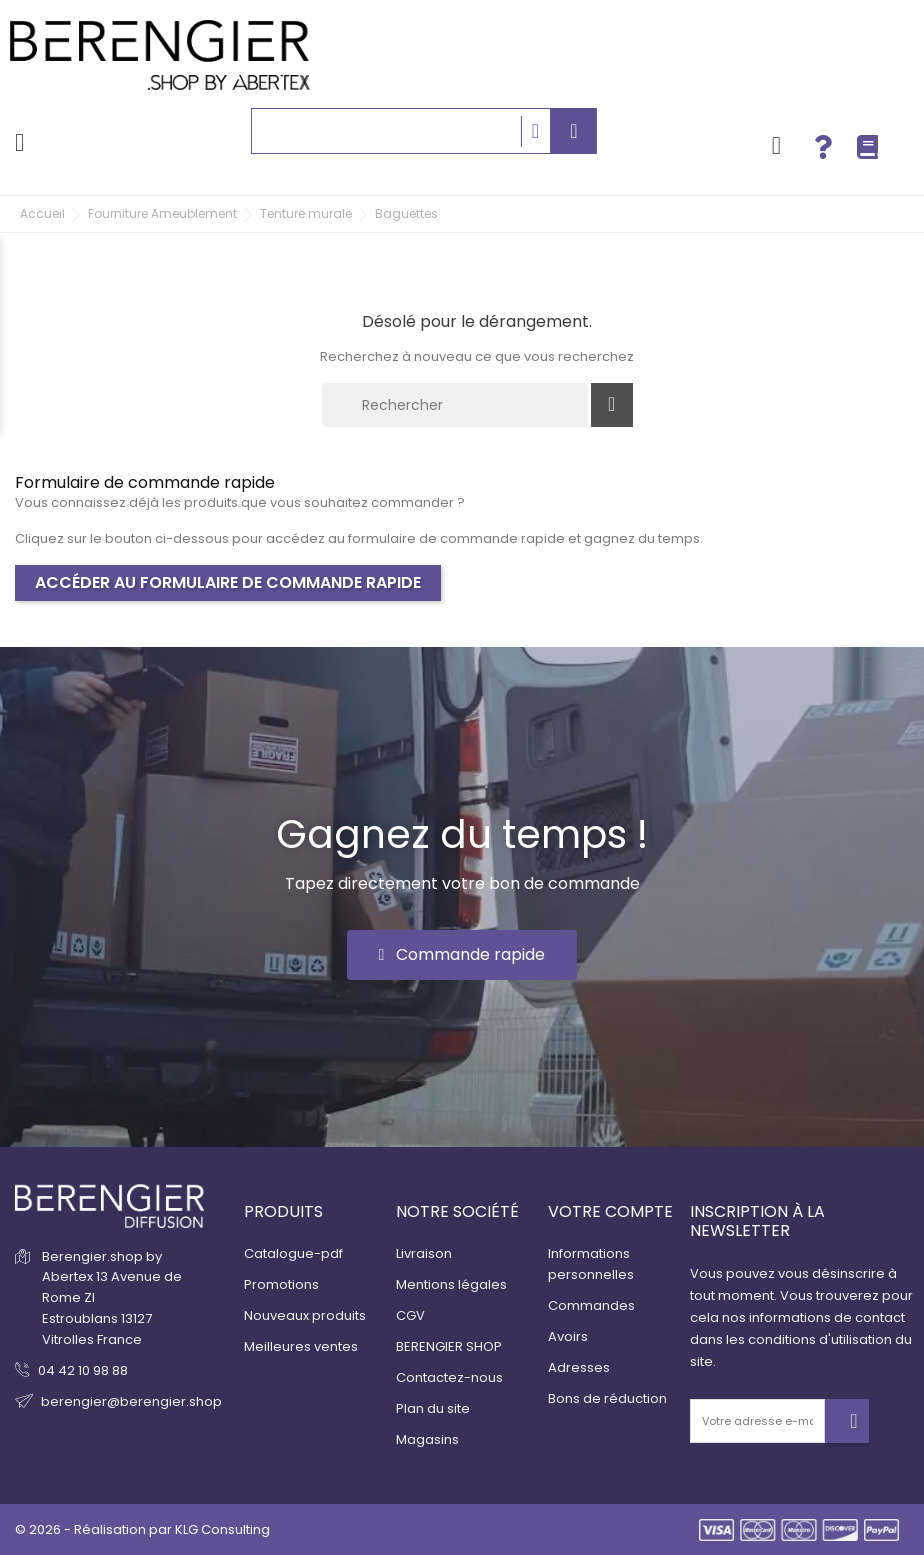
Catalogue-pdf (293, 1253)
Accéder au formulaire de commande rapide (228, 582)
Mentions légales (451, 1284)
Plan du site (433, 1408)
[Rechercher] (455, 405)
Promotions (281, 1284)
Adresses (579, 1367)
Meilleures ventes (301, 1346)
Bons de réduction (607, 1398)
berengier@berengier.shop (131, 1401)
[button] (462, 955)
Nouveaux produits (305, 1315)
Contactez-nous (449, 1377)
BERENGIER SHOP (449, 1346)
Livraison (424, 1253)
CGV (410, 1315)
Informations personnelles (591, 1264)
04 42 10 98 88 (83, 1370)
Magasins (427, 1439)
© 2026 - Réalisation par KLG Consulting (142, 1529)
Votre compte (610, 1211)
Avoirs (568, 1336)
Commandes (591, 1305)
